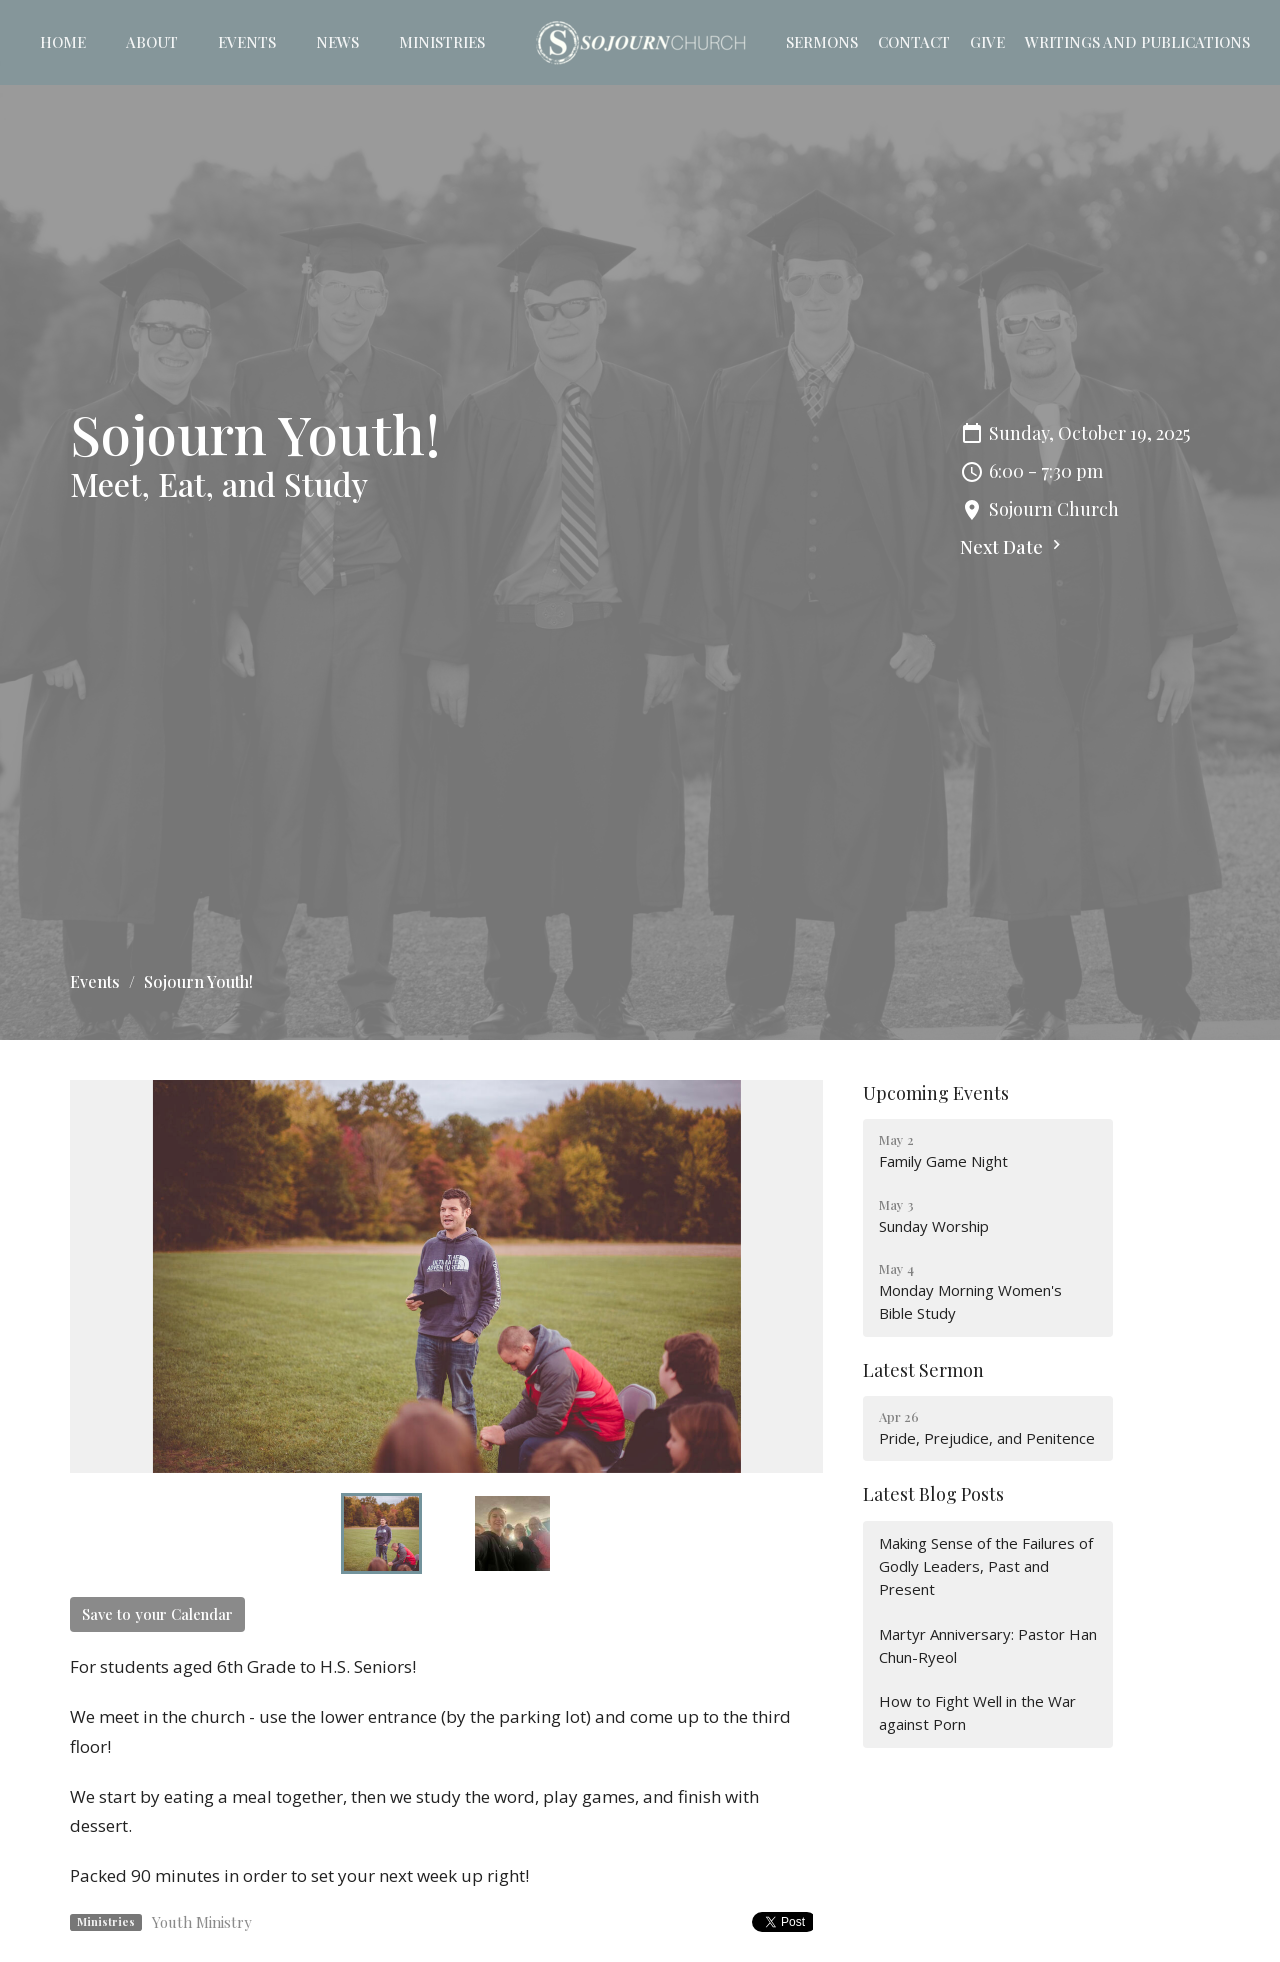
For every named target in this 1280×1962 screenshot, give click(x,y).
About (152, 42)
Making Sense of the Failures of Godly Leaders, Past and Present (986, 1566)
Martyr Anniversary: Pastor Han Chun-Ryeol (988, 1645)
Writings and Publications (1137, 42)
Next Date (1013, 547)
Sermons (822, 42)
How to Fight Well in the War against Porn (977, 1712)
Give (987, 42)
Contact (914, 42)
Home (63, 42)
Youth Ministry (202, 1922)
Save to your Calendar (157, 1614)
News (337, 42)
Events (247, 42)
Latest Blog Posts (933, 1494)
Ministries (442, 42)
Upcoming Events (936, 1093)
